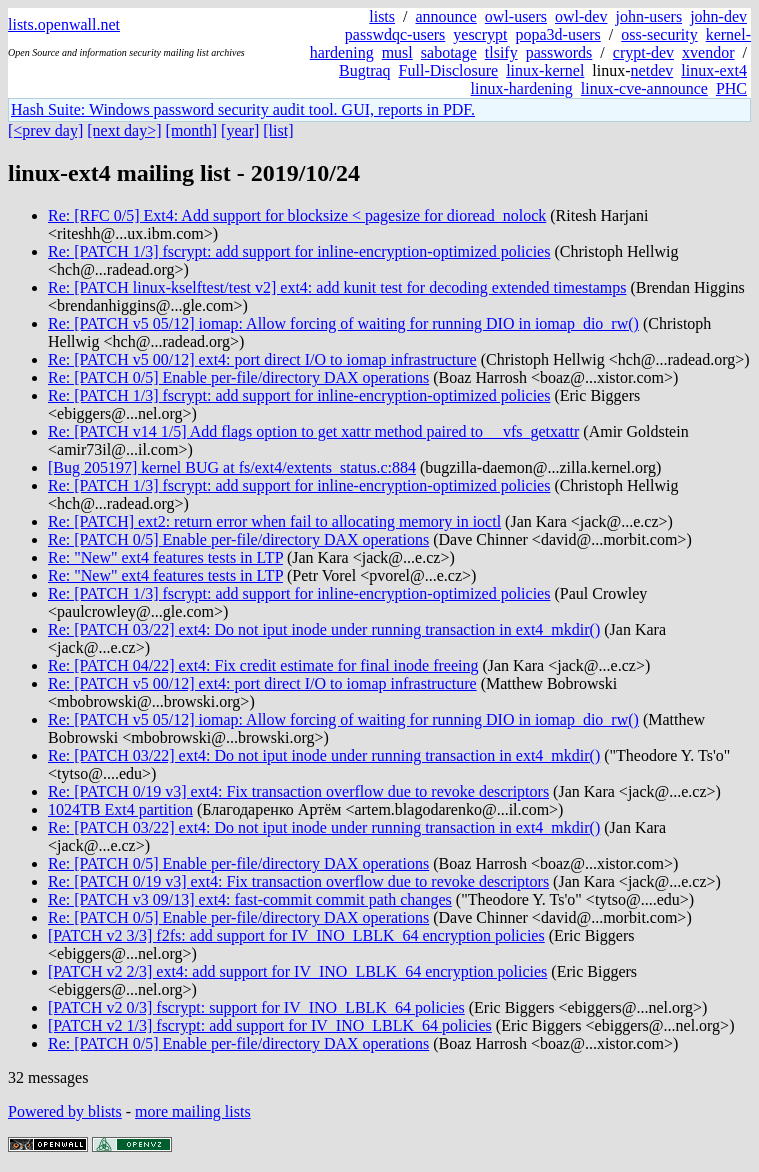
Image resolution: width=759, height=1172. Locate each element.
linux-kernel (545, 70)
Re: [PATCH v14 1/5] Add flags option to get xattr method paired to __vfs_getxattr (313, 431)
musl (397, 52)
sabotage (449, 52)
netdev (652, 70)
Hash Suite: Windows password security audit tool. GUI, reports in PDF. (243, 109)
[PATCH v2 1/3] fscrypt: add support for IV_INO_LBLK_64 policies (270, 1025)
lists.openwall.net (64, 24)
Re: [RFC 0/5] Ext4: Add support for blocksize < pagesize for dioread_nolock (297, 215)
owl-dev (581, 16)
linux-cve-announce (644, 88)
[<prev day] (45, 130)
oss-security (659, 34)
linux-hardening (522, 88)
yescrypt (480, 34)
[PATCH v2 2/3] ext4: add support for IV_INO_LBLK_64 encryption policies (297, 971)
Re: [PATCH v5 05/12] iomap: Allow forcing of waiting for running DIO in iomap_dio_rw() (343, 323)
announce (446, 16)
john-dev (718, 16)
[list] (278, 130)
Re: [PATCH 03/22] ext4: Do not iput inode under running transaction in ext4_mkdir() (324, 629)
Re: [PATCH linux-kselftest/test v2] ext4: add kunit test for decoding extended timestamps (337, 287)
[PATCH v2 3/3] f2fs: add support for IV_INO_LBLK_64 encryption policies (296, 935)
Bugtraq (365, 70)
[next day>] (124, 130)
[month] (192, 130)
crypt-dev (643, 52)
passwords (559, 52)
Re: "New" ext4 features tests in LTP (165, 557)
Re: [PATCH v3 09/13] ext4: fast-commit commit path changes (250, 899)
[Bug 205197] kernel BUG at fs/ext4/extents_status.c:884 (232, 467)
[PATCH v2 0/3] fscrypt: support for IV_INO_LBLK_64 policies (256, 1007)
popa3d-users (557, 34)
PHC (731, 88)
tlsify (501, 52)
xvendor (708, 52)
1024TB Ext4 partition (120, 809)
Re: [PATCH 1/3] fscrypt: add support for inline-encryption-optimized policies (299, 251)
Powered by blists (65, 1111)
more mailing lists (193, 1111)
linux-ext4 (714, 70)
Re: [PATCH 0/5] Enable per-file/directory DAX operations (238, 377)
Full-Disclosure (449, 70)
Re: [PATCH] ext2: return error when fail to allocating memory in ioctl (274, 521)
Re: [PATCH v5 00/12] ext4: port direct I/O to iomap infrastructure (262, 359)
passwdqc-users (395, 34)
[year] (240, 130)
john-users (648, 16)
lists (382, 16)
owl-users (516, 16)
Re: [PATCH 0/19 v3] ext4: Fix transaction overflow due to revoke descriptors (298, 791)
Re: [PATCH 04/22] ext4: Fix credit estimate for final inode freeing (263, 665)
